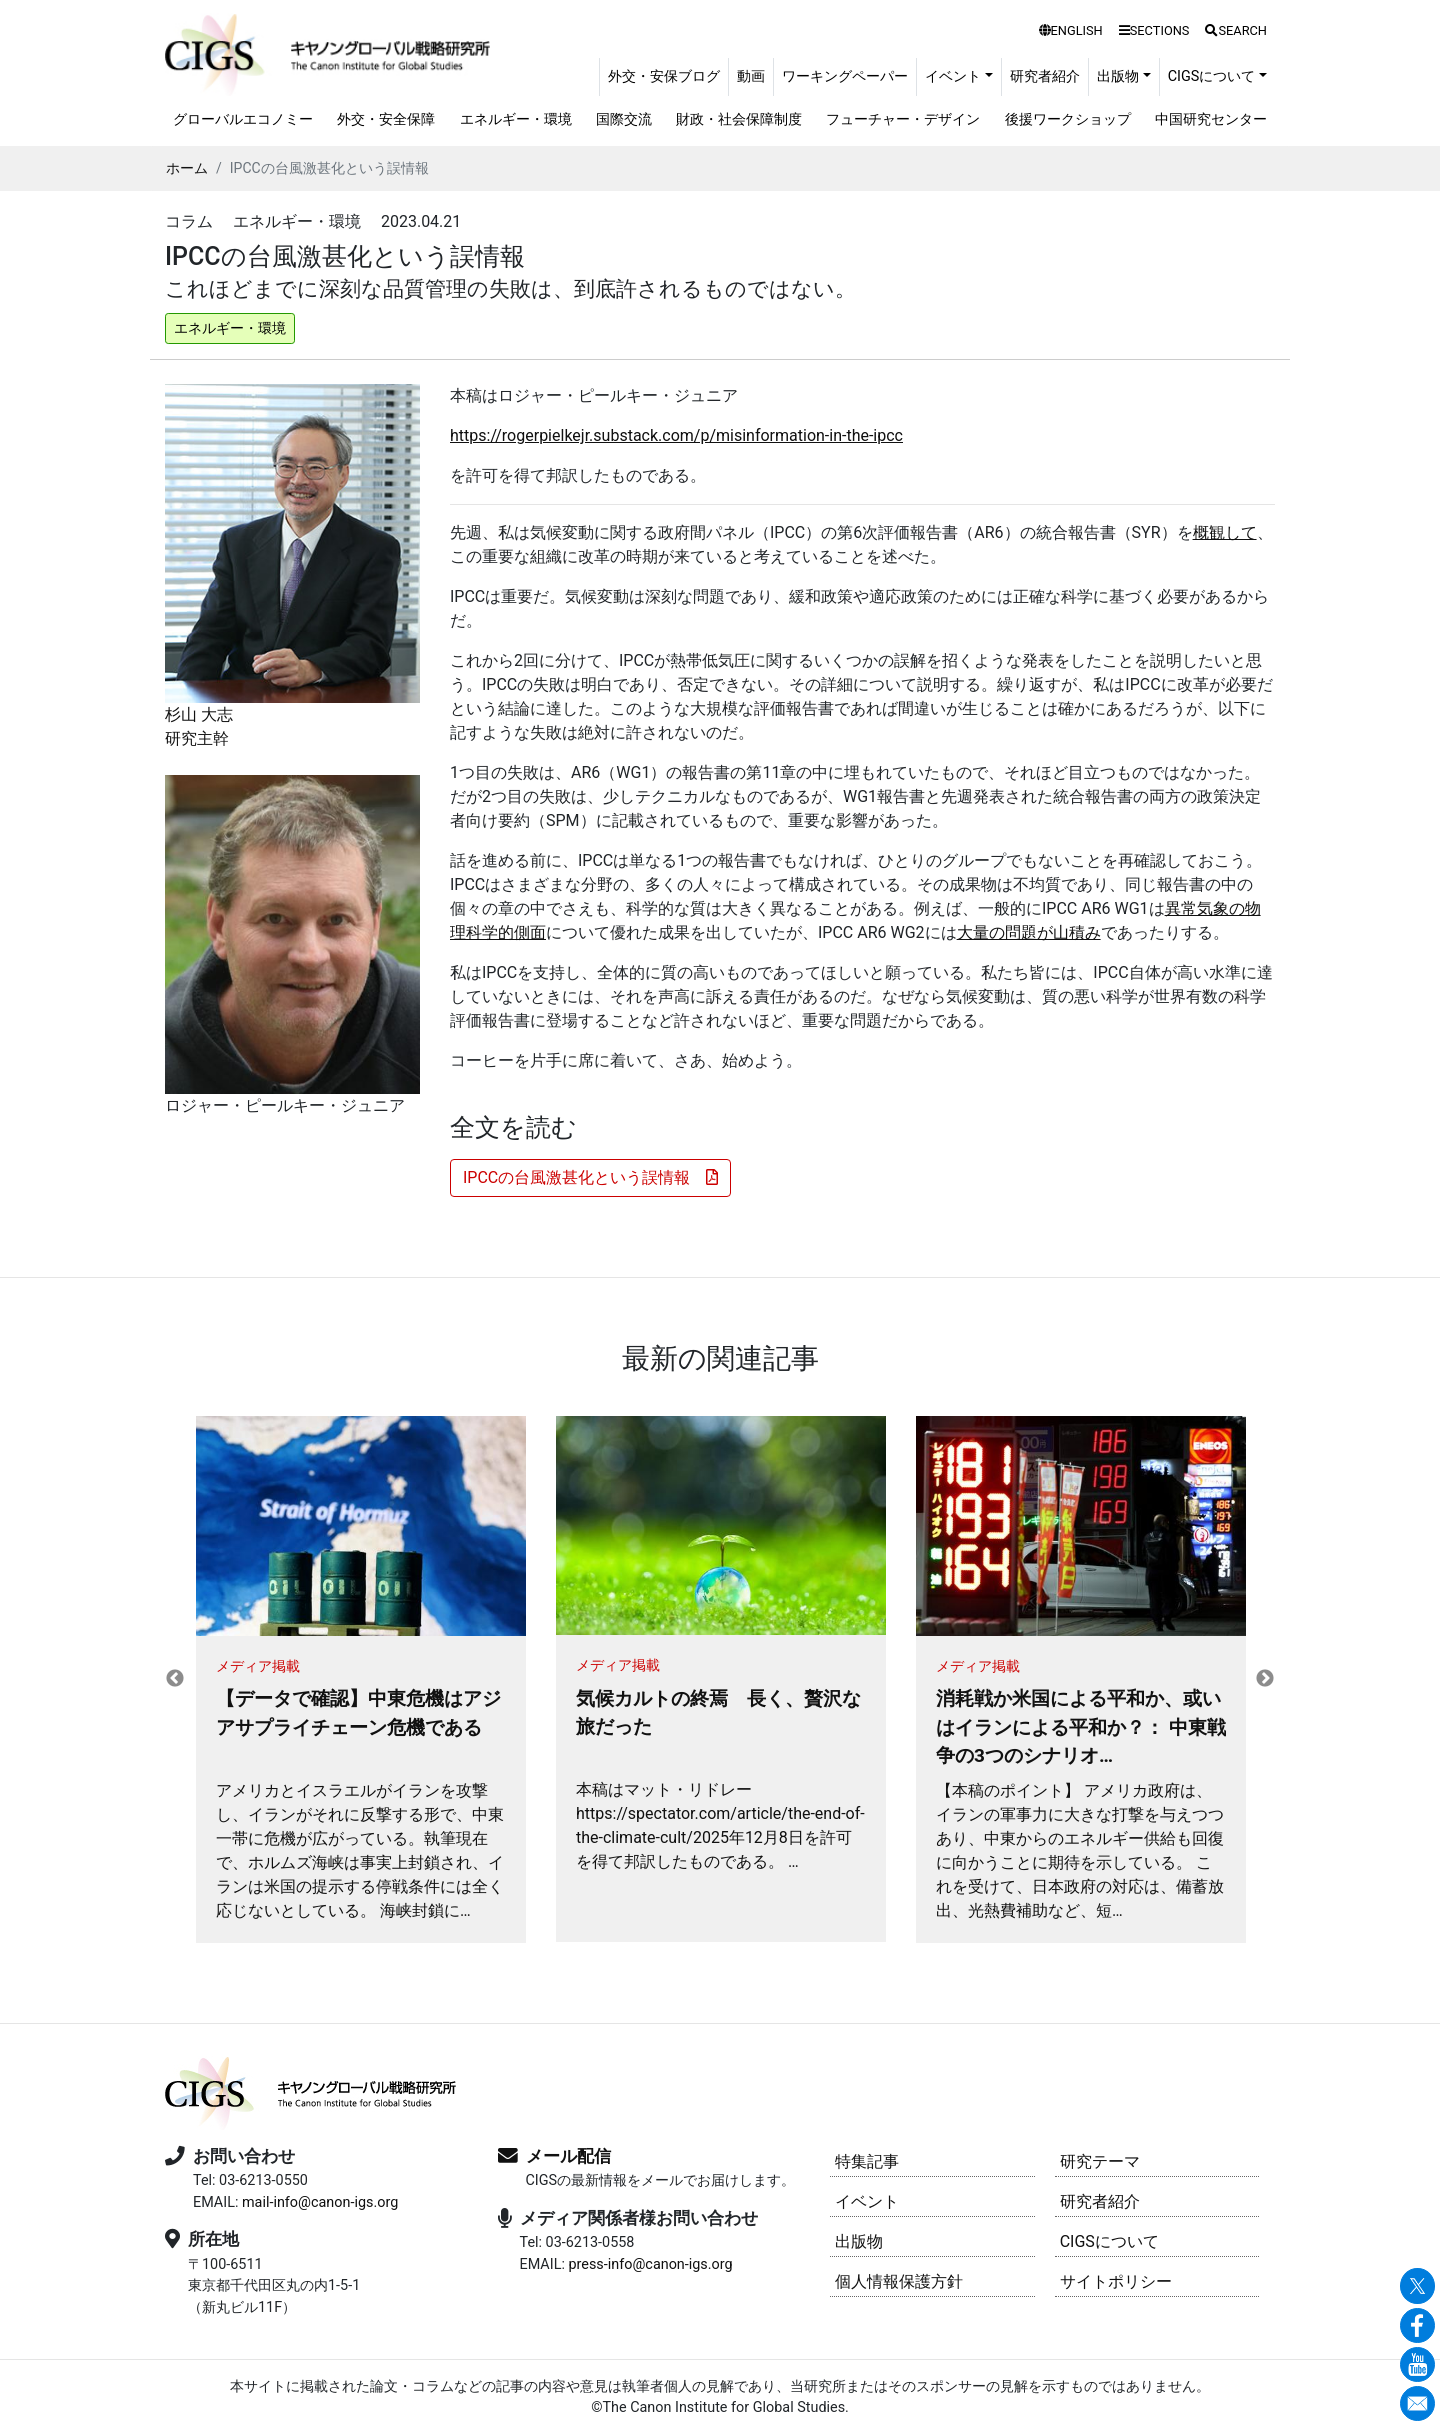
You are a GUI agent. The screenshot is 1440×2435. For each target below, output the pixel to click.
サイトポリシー (1116, 2281)
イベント (867, 2201)
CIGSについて (1109, 2241)
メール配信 (568, 2156)
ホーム (187, 168)
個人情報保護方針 (899, 2281)
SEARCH (1236, 30)
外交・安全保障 (386, 119)
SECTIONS (1154, 30)
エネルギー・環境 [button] (230, 328)
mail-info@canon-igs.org (320, 2202)
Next (1265, 1679)
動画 (751, 76)
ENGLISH (1071, 30)
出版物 (859, 2241)
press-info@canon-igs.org (650, 2264)
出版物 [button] (1118, 76)
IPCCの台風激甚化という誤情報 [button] (590, 1177)
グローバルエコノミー (243, 119)
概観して (1225, 532)
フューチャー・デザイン (903, 119)
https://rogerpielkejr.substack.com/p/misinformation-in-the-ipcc (676, 435)
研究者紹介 (1045, 76)
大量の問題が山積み (1029, 932)
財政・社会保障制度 (739, 119)
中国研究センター (1211, 119)
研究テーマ (1100, 2161)
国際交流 (624, 119)
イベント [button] (953, 76)
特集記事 (867, 2161)
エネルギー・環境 (516, 119)
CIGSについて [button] (1212, 76)
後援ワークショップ (1068, 119)
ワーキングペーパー (845, 76)
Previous (175, 1679)
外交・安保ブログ (664, 76)
